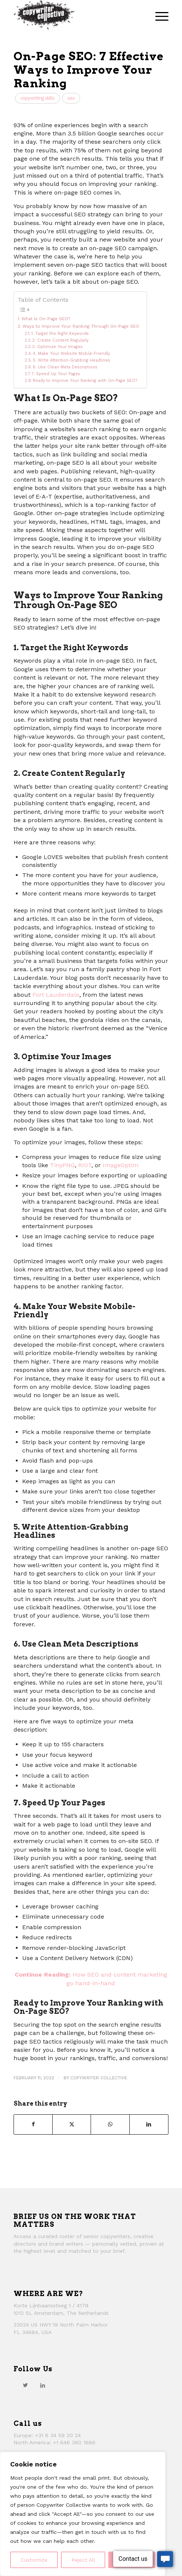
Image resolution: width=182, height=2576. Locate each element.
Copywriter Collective (98, 2077)
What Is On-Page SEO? (45, 318)
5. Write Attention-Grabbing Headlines (71, 360)
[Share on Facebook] (33, 2124)
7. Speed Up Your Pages (56, 373)
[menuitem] (158, 15)
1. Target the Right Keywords (60, 333)
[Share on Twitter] (72, 2124)
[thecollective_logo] (75, 15)
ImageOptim (120, 1165)
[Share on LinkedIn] (149, 2124)
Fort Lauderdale (55, 994)
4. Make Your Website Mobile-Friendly (71, 353)
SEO (71, 98)
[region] (82, 2514)
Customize (34, 2560)
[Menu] (158, 15)
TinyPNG (62, 1165)
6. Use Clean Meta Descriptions (65, 367)
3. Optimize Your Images (57, 346)
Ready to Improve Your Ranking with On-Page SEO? (85, 380)
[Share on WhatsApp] (110, 2124)
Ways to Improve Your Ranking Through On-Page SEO (81, 326)
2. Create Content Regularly (60, 340)
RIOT (84, 1165)
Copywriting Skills (37, 98)
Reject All (83, 2560)
